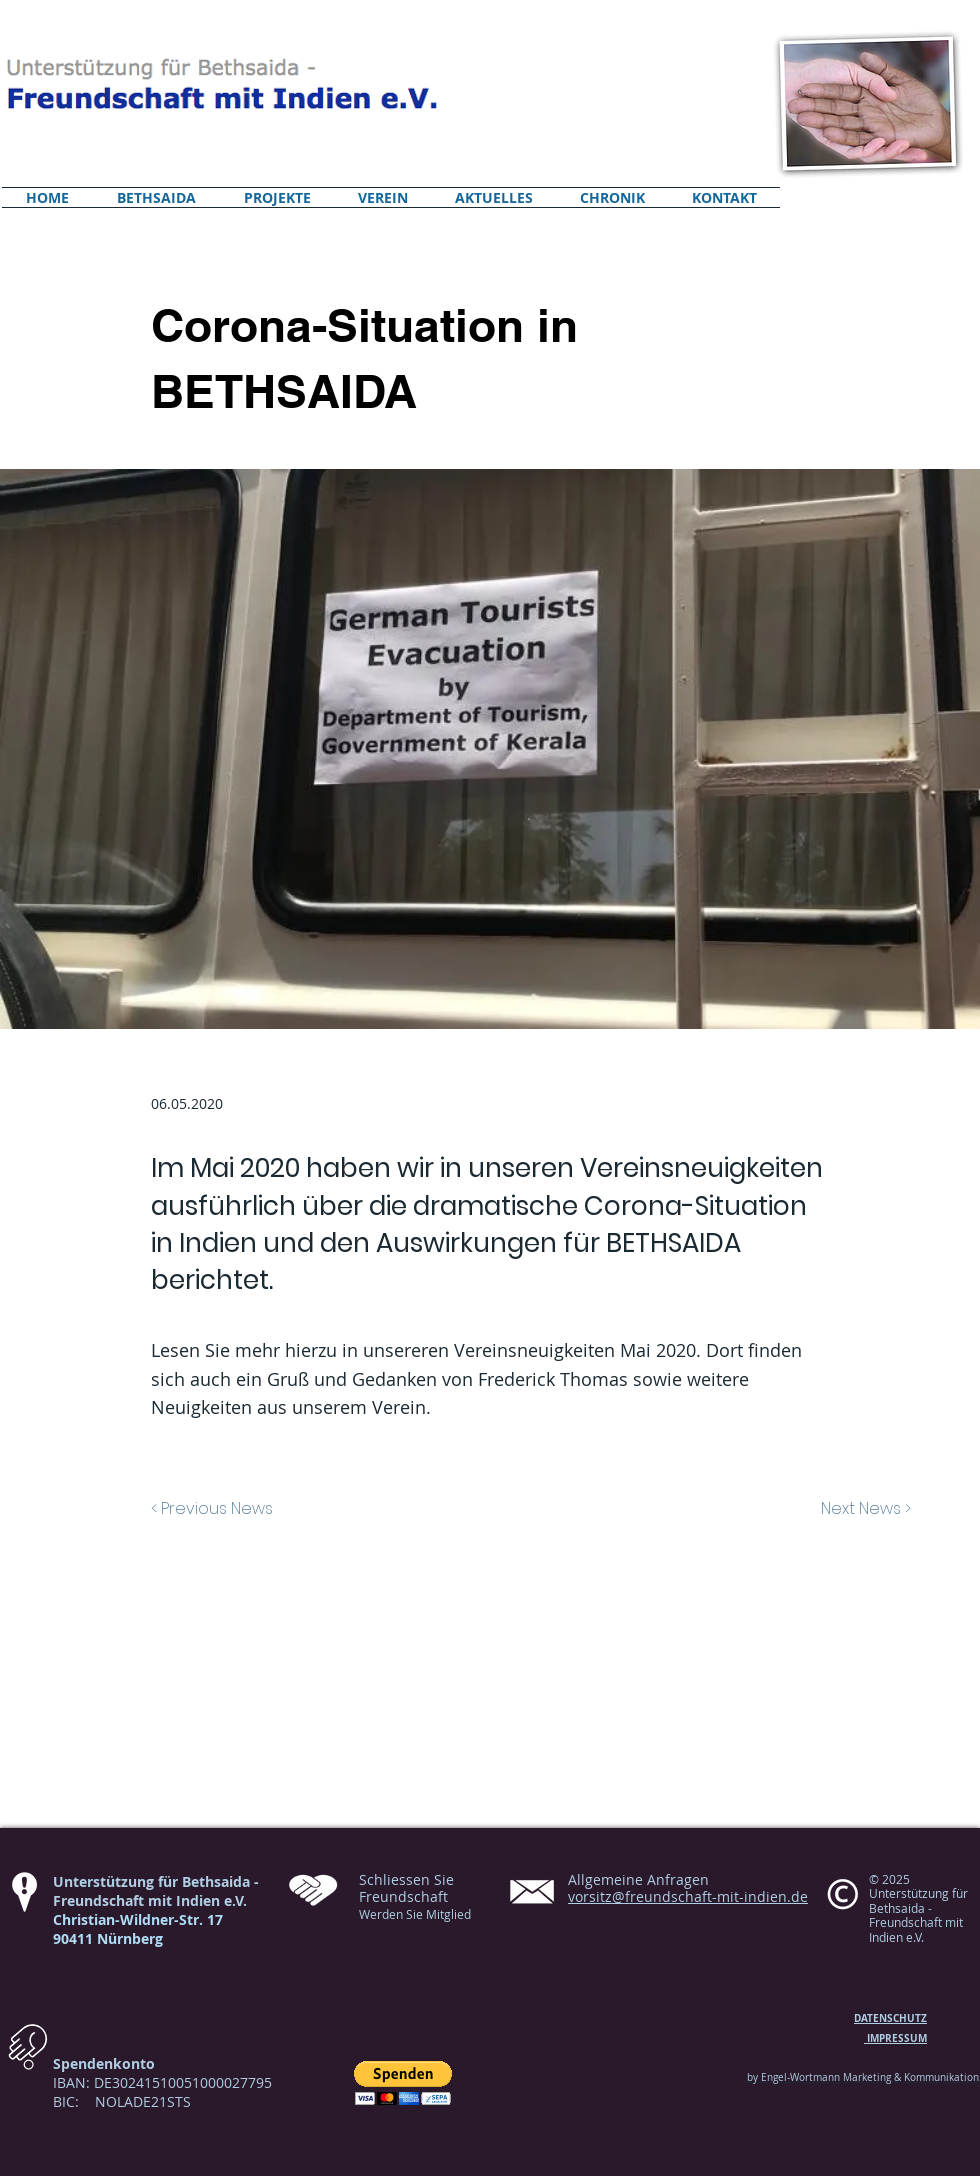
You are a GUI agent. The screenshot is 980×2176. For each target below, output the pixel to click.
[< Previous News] (272, 1509)
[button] (403, 2083)
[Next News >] (821, 1509)
